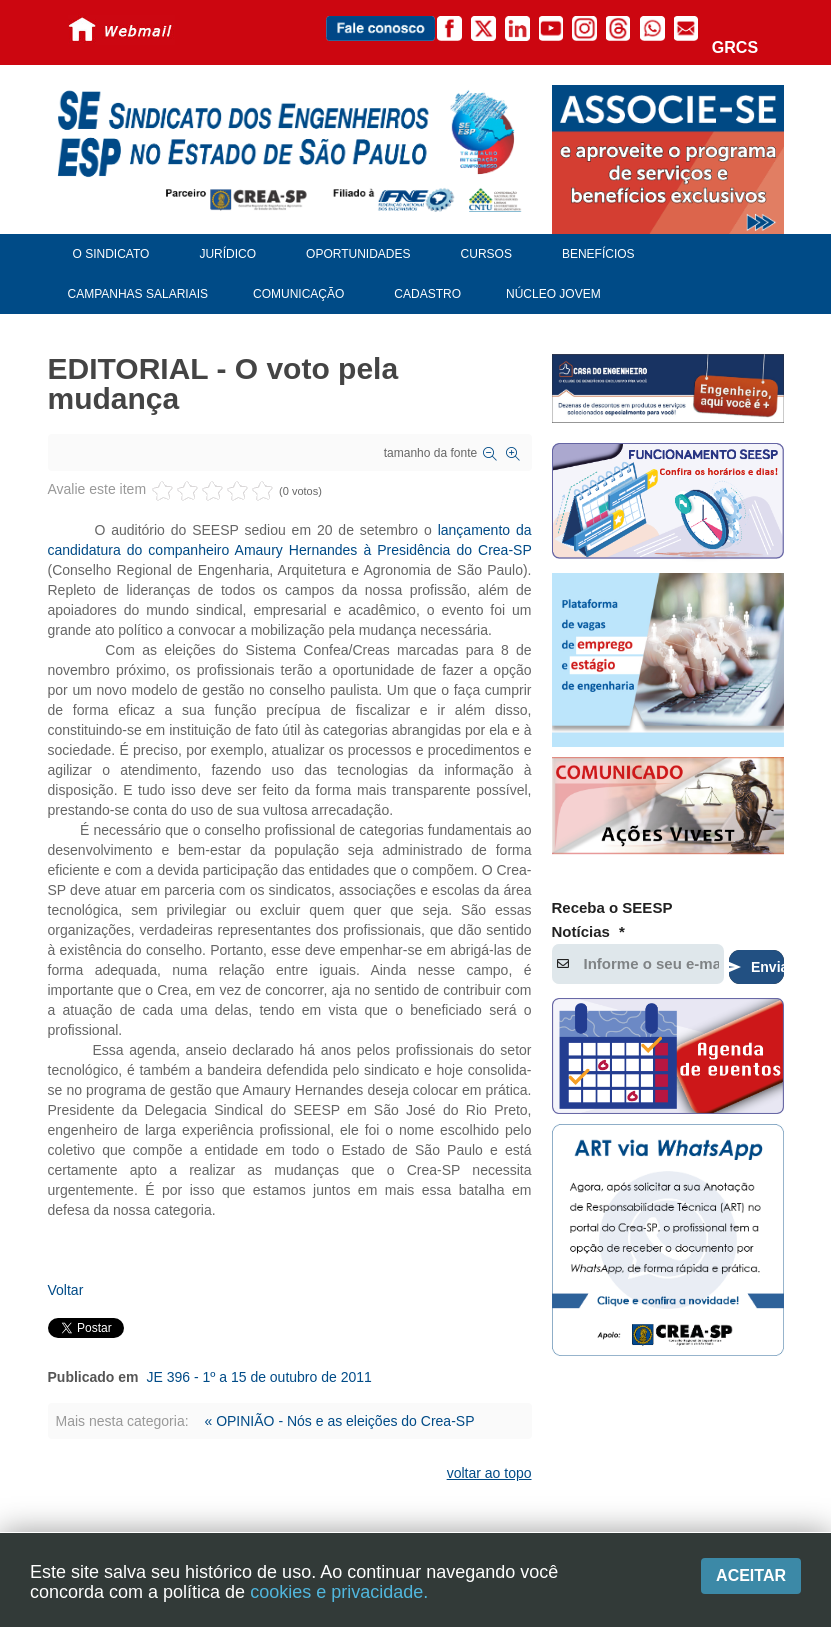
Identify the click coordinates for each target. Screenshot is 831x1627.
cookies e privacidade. (339, 1592)
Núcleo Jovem (553, 294)
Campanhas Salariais (138, 294)
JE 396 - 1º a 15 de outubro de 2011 (258, 1377)
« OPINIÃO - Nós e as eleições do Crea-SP (339, 1421)
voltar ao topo (489, 1473)
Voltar (66, 1290)
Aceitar (751, 1575)
